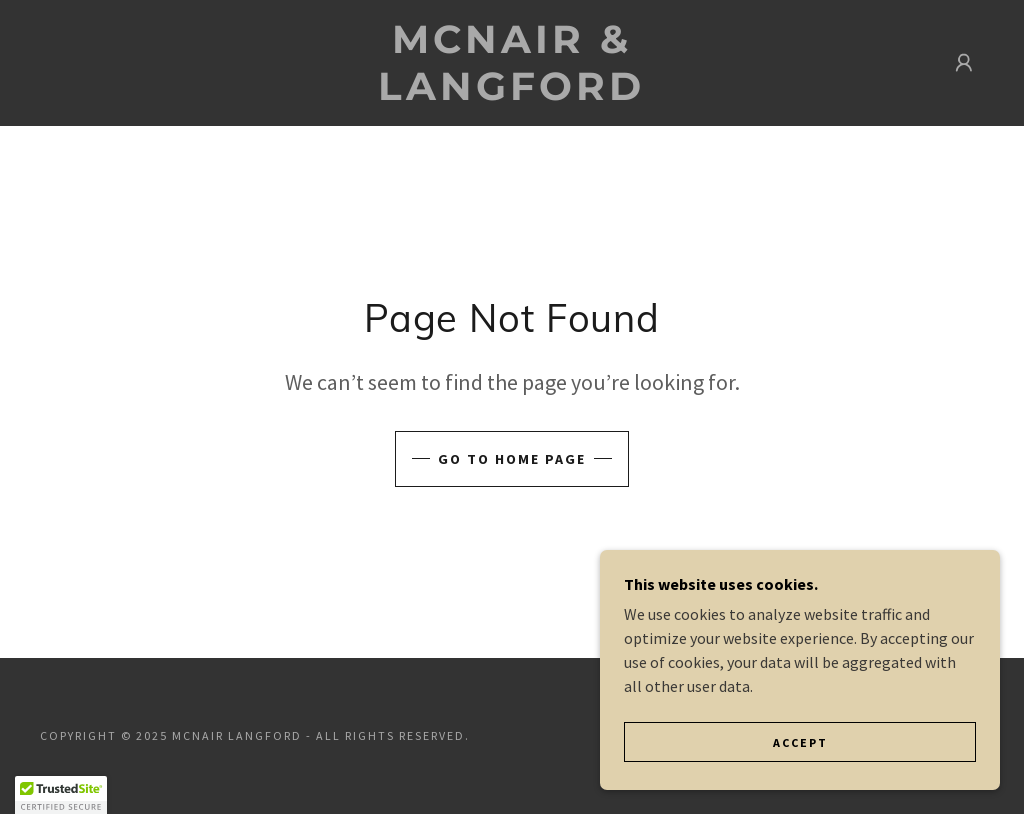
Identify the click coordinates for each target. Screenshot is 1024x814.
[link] (512, 94)
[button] (964, 63)
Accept (800, 742)
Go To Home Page (512, 459)
